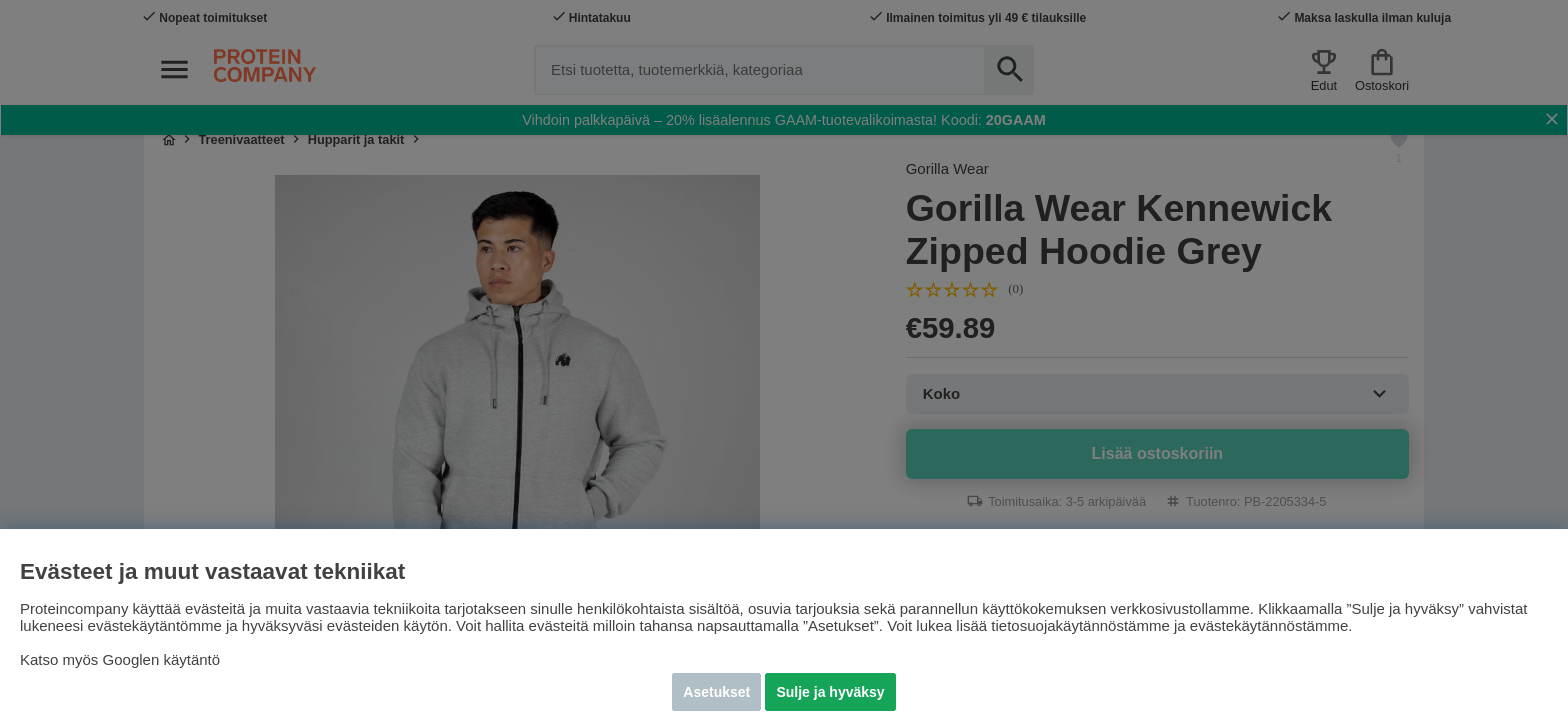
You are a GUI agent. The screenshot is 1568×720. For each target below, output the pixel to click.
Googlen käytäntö (162, 659)
